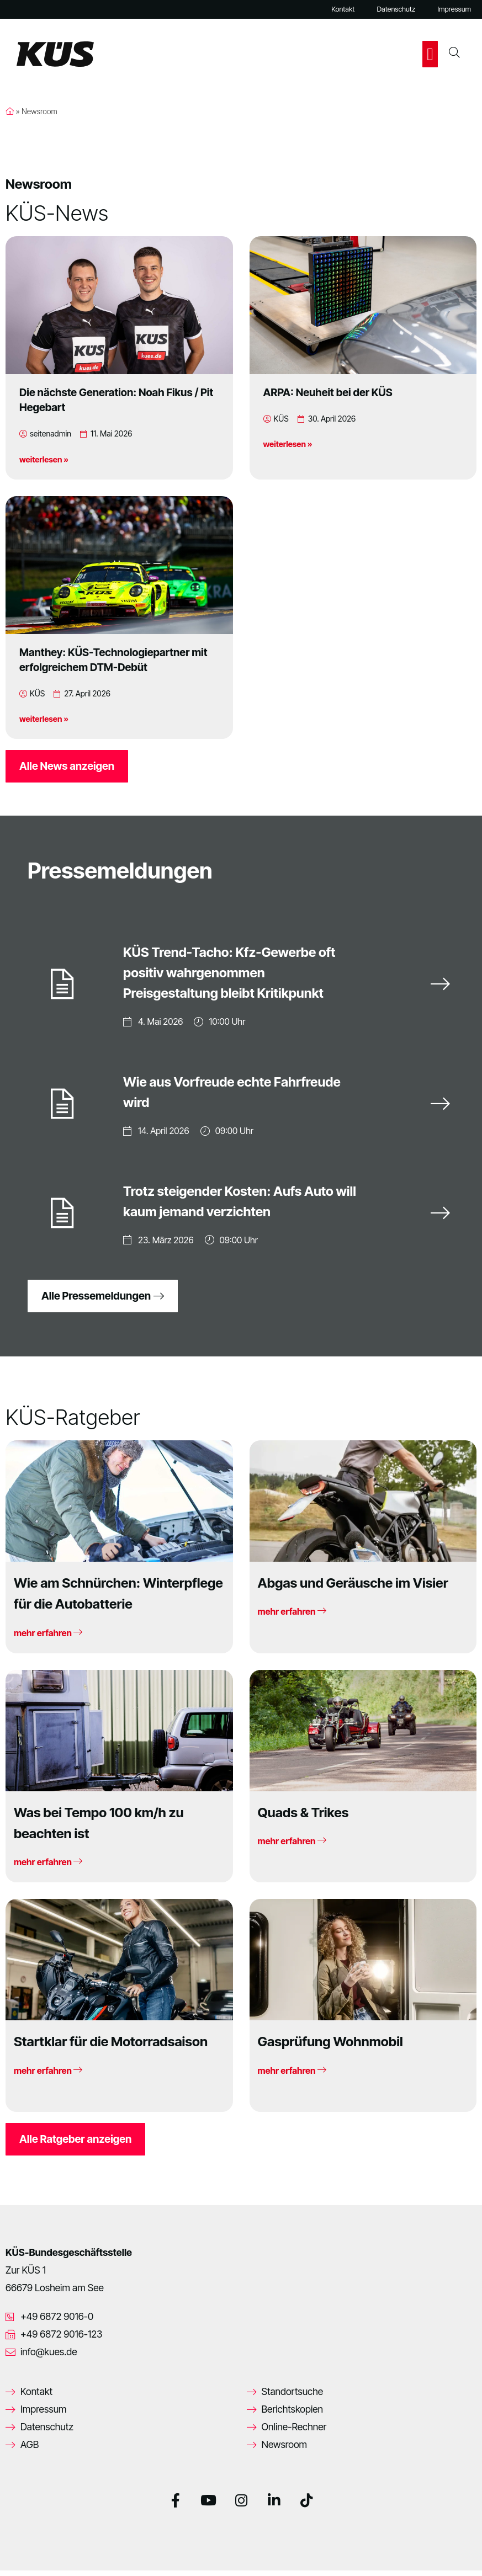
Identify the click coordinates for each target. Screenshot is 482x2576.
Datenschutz (396, 9)
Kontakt (342, 9)
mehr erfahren (48, 1638)
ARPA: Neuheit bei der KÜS (328, 392)
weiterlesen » (43, 459)
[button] (430, 54)
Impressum (454, 9)
